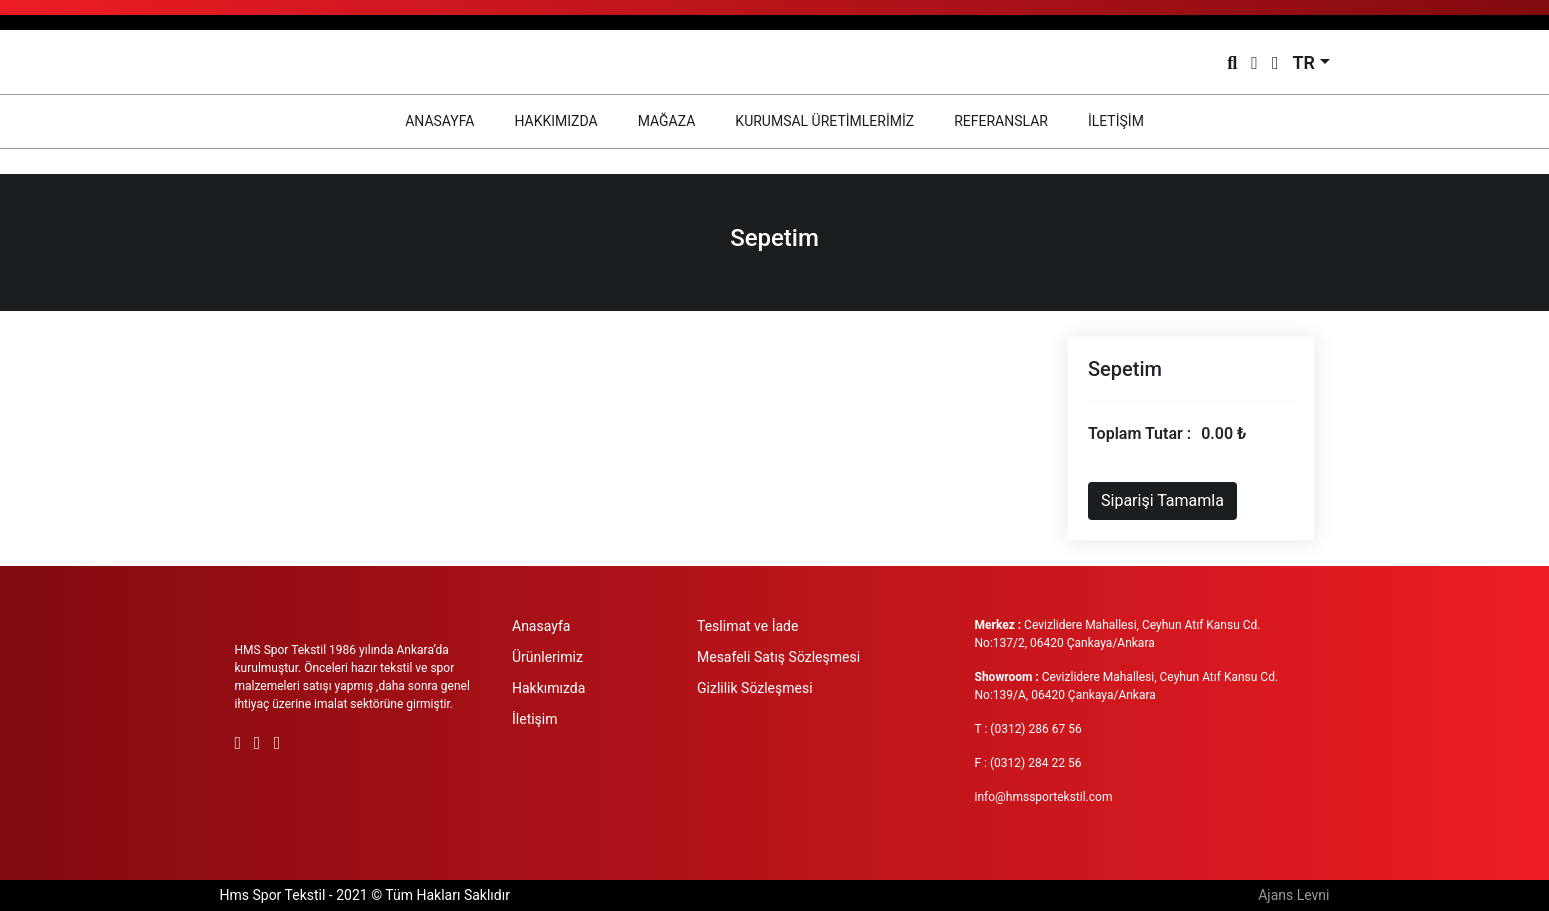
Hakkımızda (548, 688)
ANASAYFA (449, 119)
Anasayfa (541, 626)
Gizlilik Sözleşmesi (755, 688)
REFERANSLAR (1001, 121)
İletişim (535, 719)
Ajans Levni (1293, 895)
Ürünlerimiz (547, 657)
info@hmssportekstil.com (1044, 797)
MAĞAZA (667, 121)
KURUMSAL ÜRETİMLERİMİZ (824, 121)
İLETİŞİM (1116, 121)
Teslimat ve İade (747, 626)
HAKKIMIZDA (555, 121)
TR (1303, 62)
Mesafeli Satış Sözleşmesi (778, 657)
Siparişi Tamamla (1162, 500)
